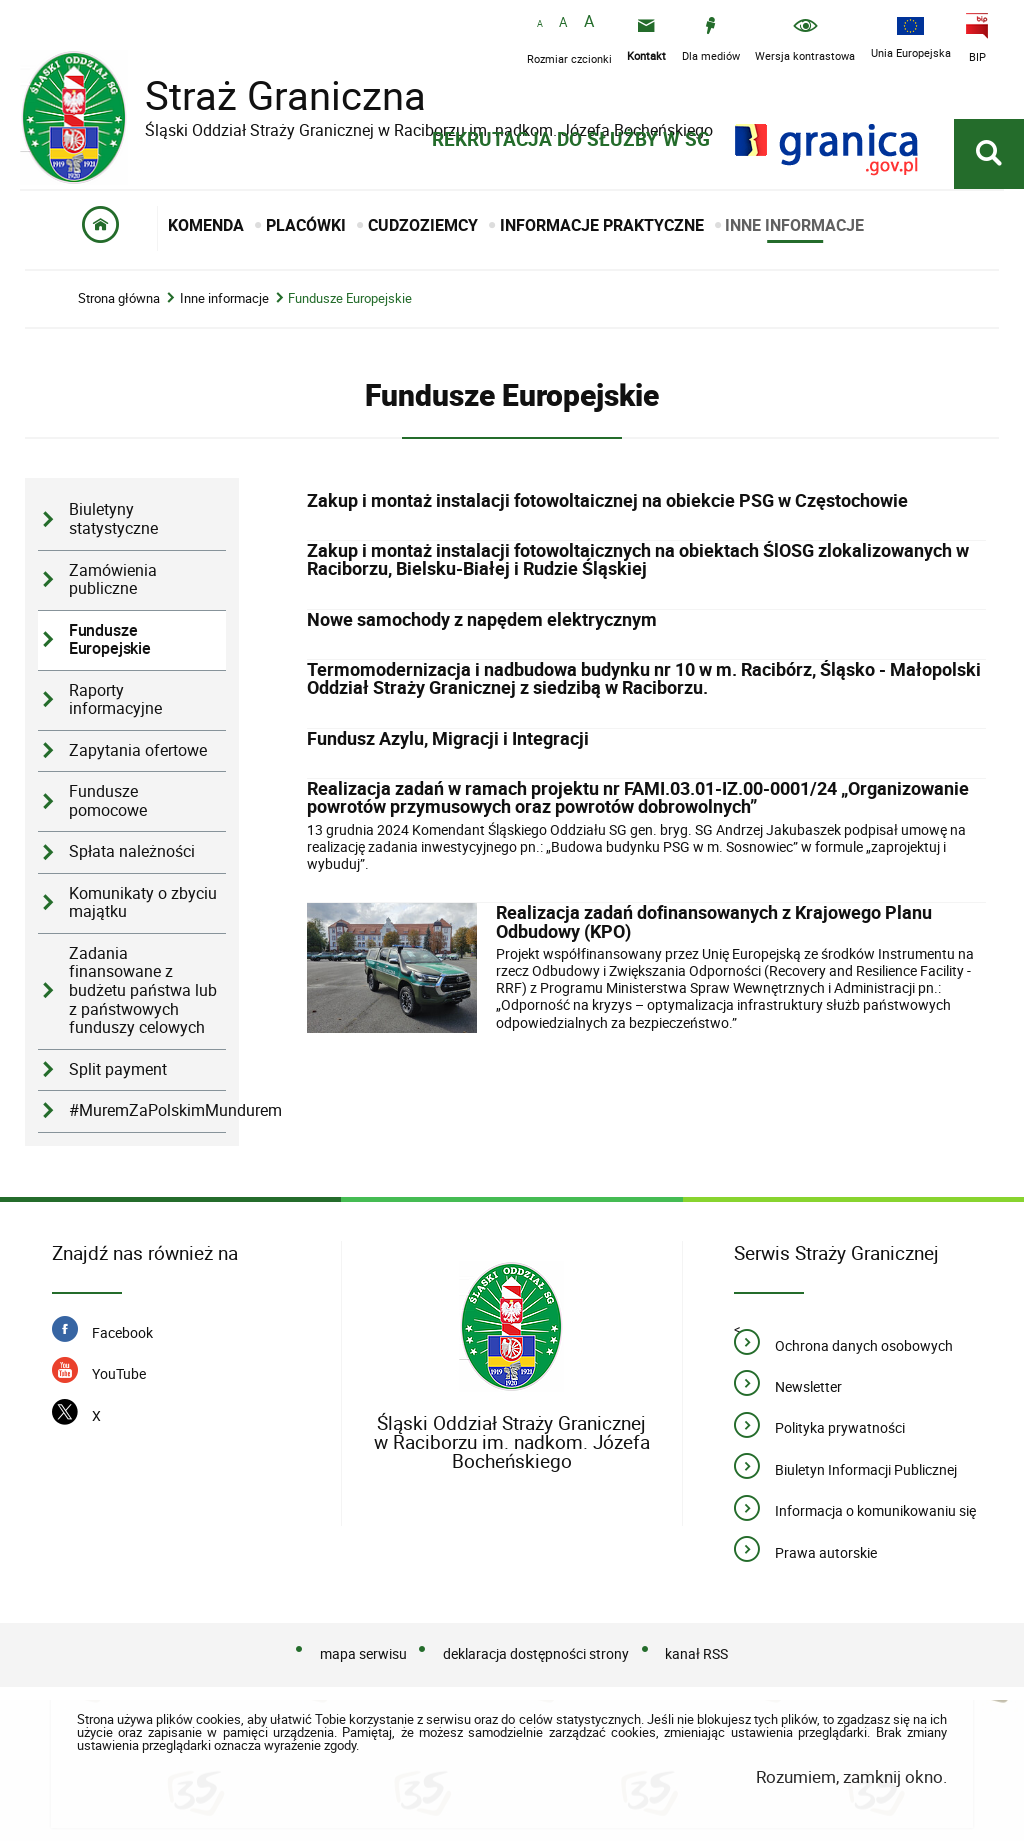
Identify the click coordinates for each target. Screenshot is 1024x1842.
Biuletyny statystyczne (113, 521)
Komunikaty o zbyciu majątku (143, 904)
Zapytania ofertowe (138, 751)
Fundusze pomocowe (108, 802)
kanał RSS (696, 1654)
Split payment (118, 1070)
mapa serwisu (363, 1654)
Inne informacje (224, 299)
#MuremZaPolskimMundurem (147, 1111)
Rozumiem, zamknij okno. (851, 1777)
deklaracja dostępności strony (536, 1654)
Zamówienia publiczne (113, 581)
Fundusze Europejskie (350, 299)
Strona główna (119, 299)
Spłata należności (132, 852)
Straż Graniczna (270, 95)
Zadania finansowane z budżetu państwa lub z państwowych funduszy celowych (143, 992)
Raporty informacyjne (115, 701)
